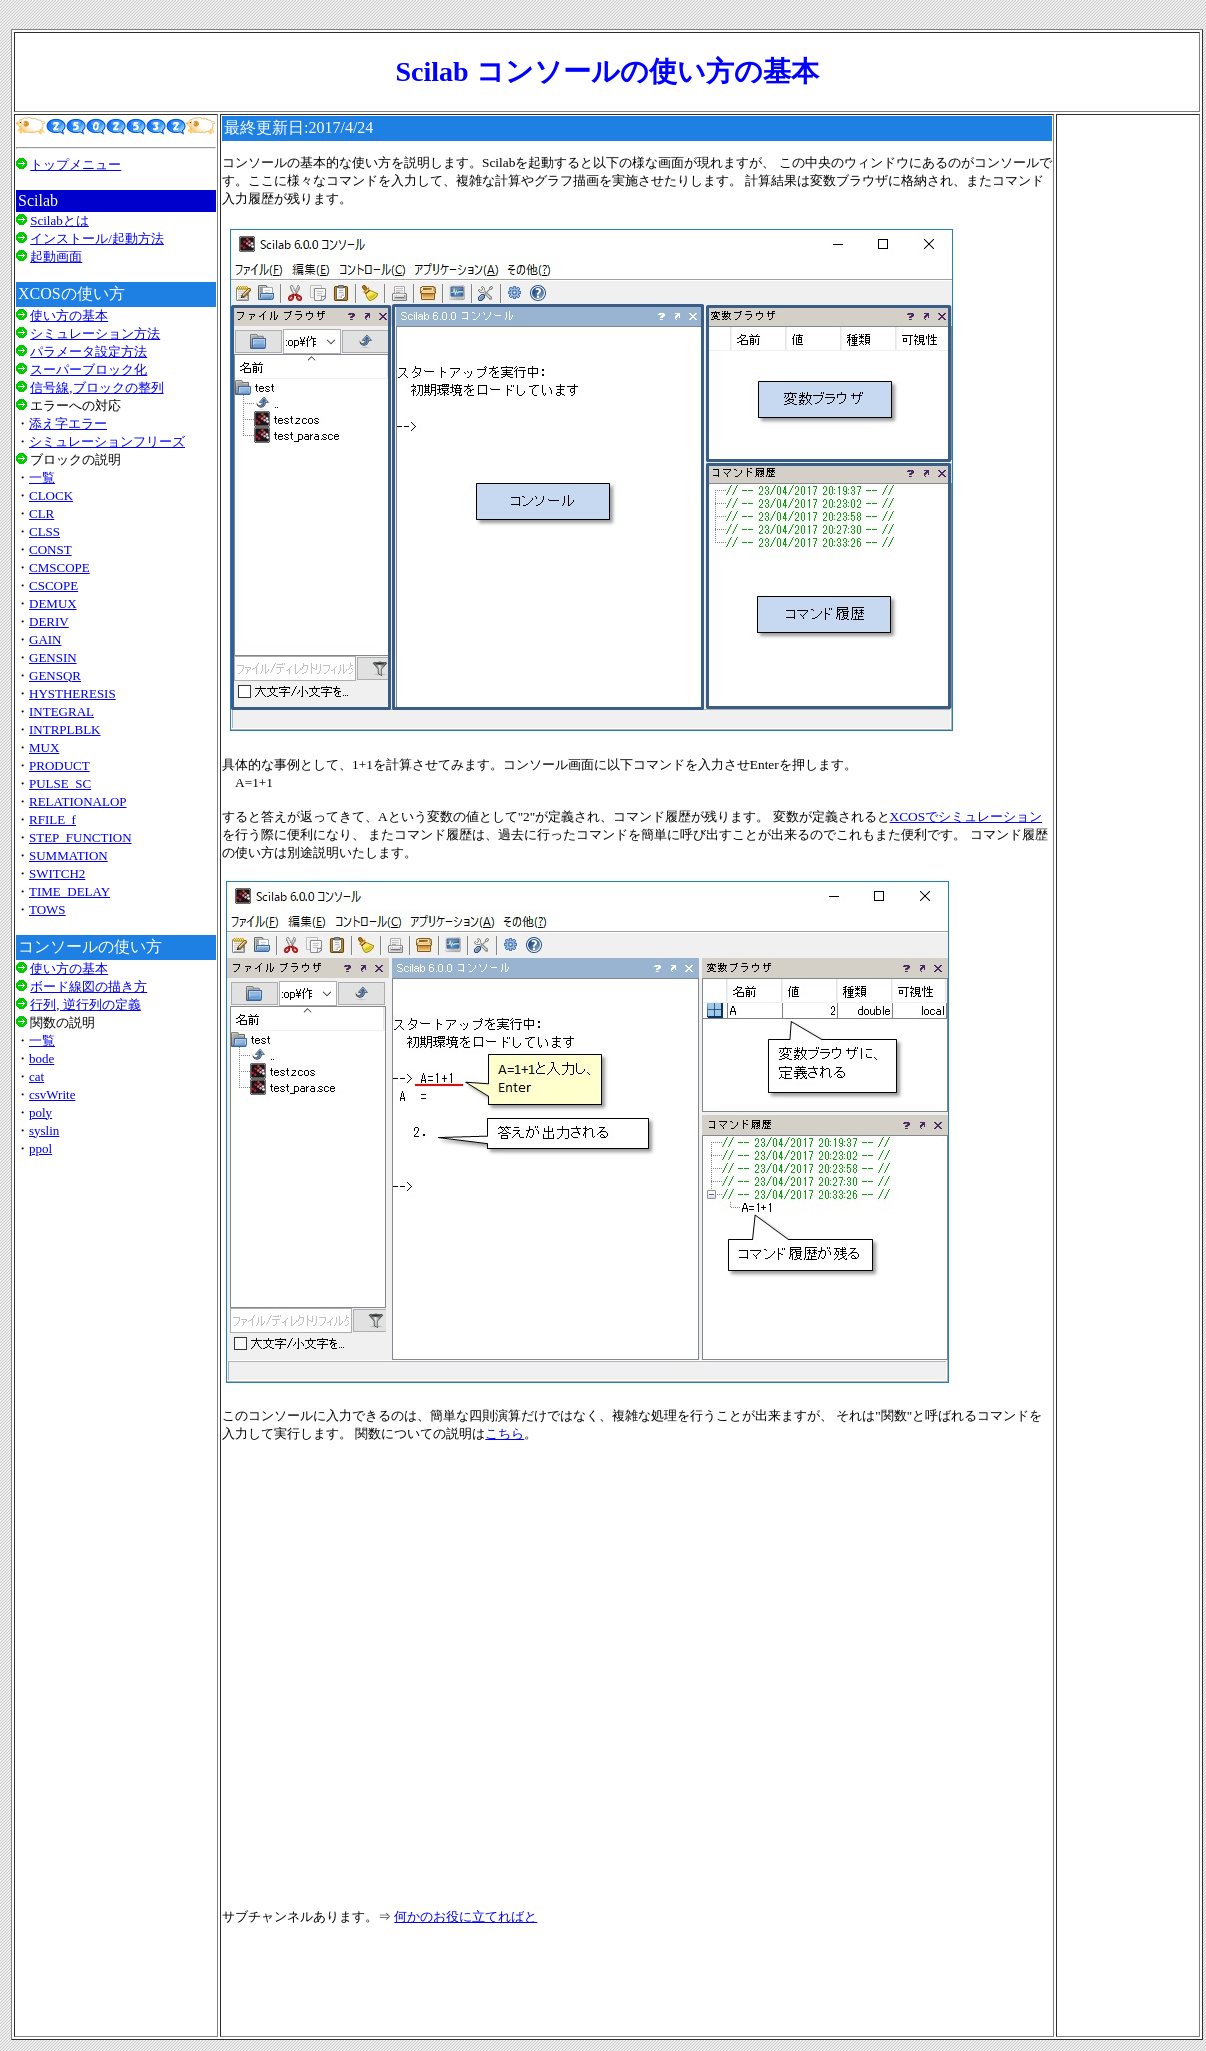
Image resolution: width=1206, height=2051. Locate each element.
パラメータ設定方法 (88, 351)
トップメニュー (75, 164)
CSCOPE (53, 585)
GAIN (45, 639)
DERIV (49, 621)
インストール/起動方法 (97, 238)
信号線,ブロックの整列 (96, 387)
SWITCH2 (57, 873)
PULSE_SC (60, 783)
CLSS (44, 531)
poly (40, 1112)
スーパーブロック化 (88, 369)
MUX (44, 747)
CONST (50, 549)
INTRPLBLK (65, 729)
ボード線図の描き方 (88, 986)
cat (36, 1076)
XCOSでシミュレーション (966, 816)
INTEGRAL (61, 711)
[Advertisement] (116, 1424)
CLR (41, 513)
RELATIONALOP (78, 801)
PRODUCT (59, 765)
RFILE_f (52, 819)
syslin (44, 1130)
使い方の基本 (69, 315)
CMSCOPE (59, 567)
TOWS (47, 909)
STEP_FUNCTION (80, 837)
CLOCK (51, 495)
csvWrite (52, 1094)
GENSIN (53, 657)
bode (41, 1058)
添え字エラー (68, 423)
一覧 (42, 477)
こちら (504, 1433)
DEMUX (53, 603)
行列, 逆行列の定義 (85, 1004)
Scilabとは (59, 220)
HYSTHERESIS (72, 693)
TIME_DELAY (69, 891)
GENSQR (55, 675)
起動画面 (56, 256)
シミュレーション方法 (95, 333)
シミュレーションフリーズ (107, 441)
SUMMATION (68, 855)
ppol (40, 1148)
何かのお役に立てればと (465, 1916)
